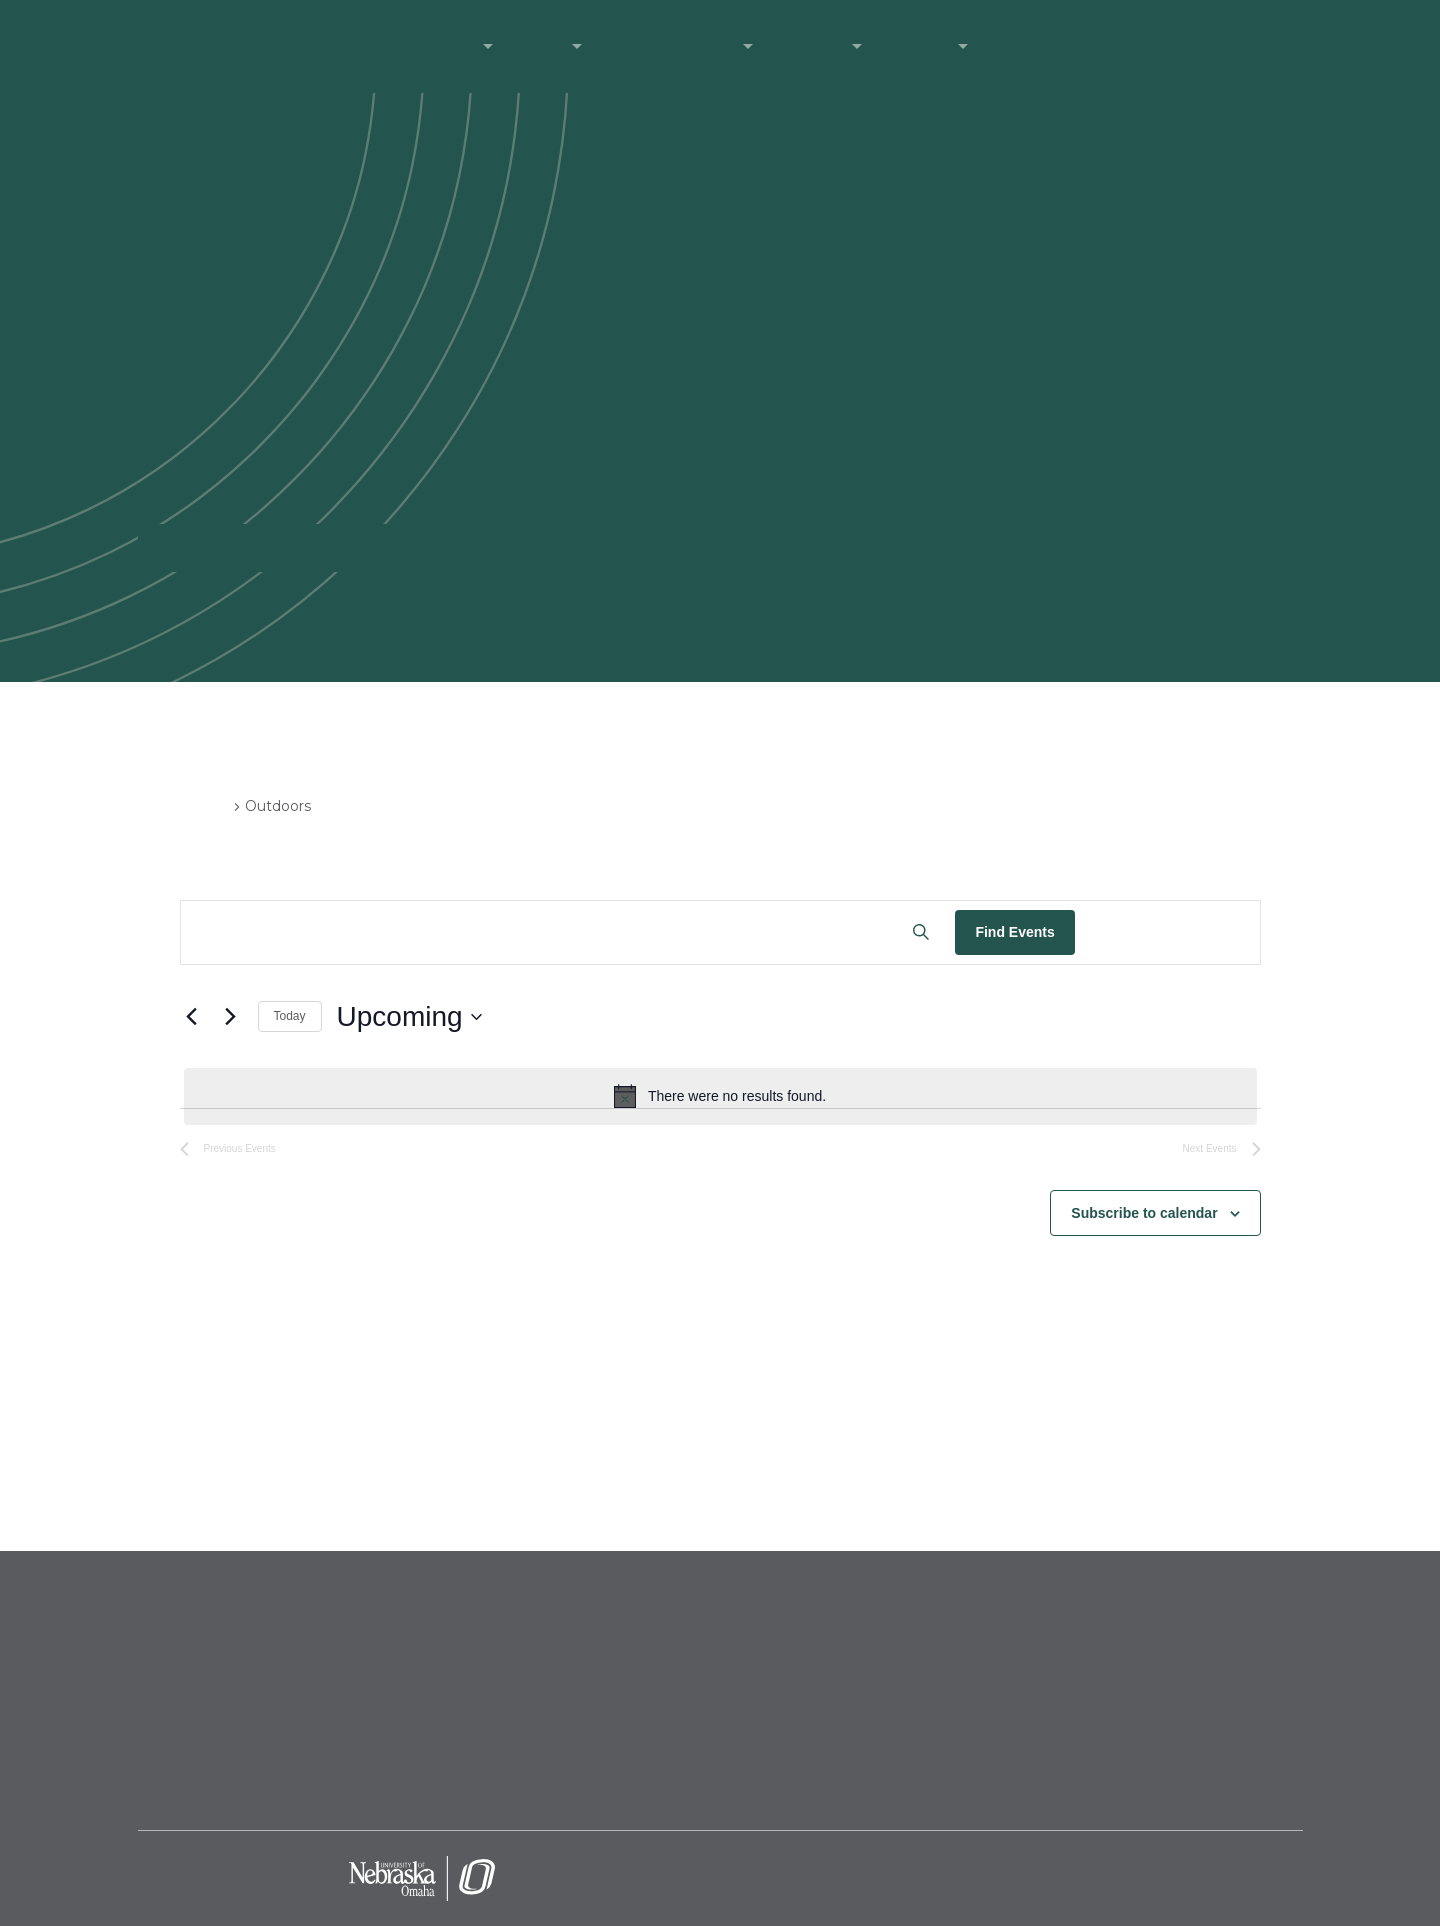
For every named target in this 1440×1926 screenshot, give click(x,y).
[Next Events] (231, 1017)
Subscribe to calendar (1144, 1213)
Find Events (1014, 932)
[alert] (720, 1096)
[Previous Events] (192, 1017)
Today (290, 1016)
